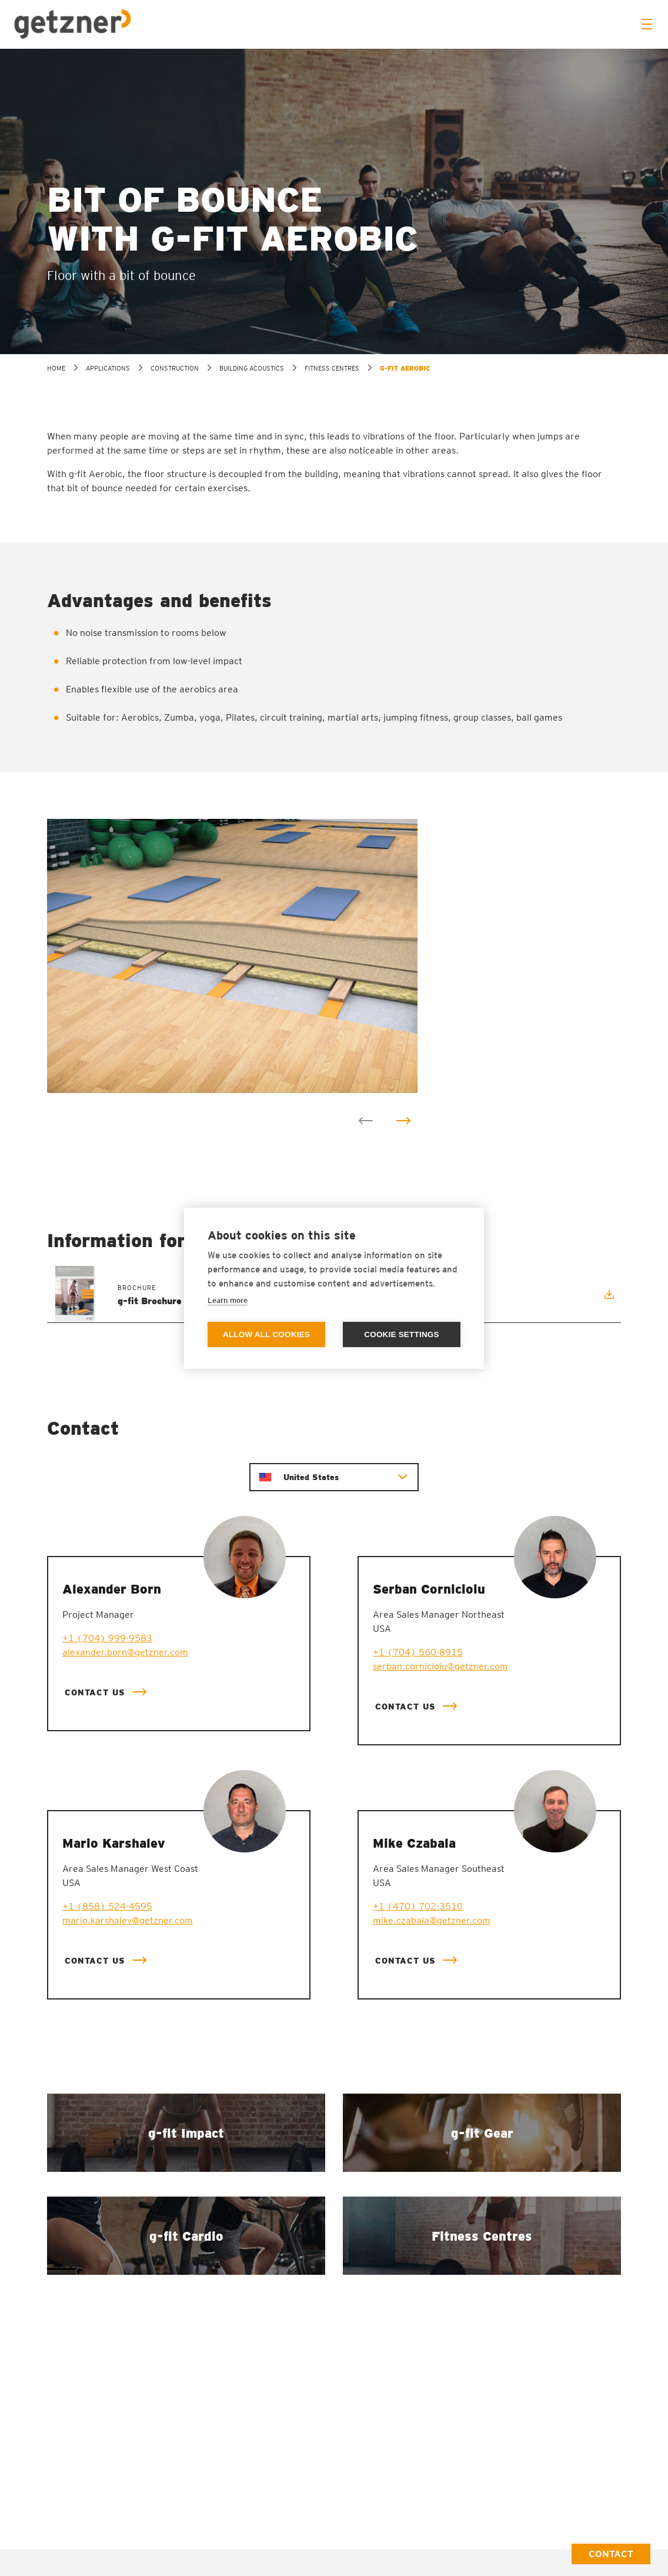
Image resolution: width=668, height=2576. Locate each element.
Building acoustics (251, 368)
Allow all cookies (266, 1334)
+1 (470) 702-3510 (418, 1906)
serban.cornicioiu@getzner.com (440, 1666)
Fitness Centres (332, 368)
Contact (611, 2554)
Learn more (228, 1300)
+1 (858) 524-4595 (107, 1906)
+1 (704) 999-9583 (107, 1638)
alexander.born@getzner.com (125, 1652)
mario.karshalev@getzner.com (127, 1920)
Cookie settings (401, 1334)
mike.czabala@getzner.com (431, 1920)
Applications (108, 368)
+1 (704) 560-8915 (418, 1652)
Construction (175, 368)
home (56, 368)
